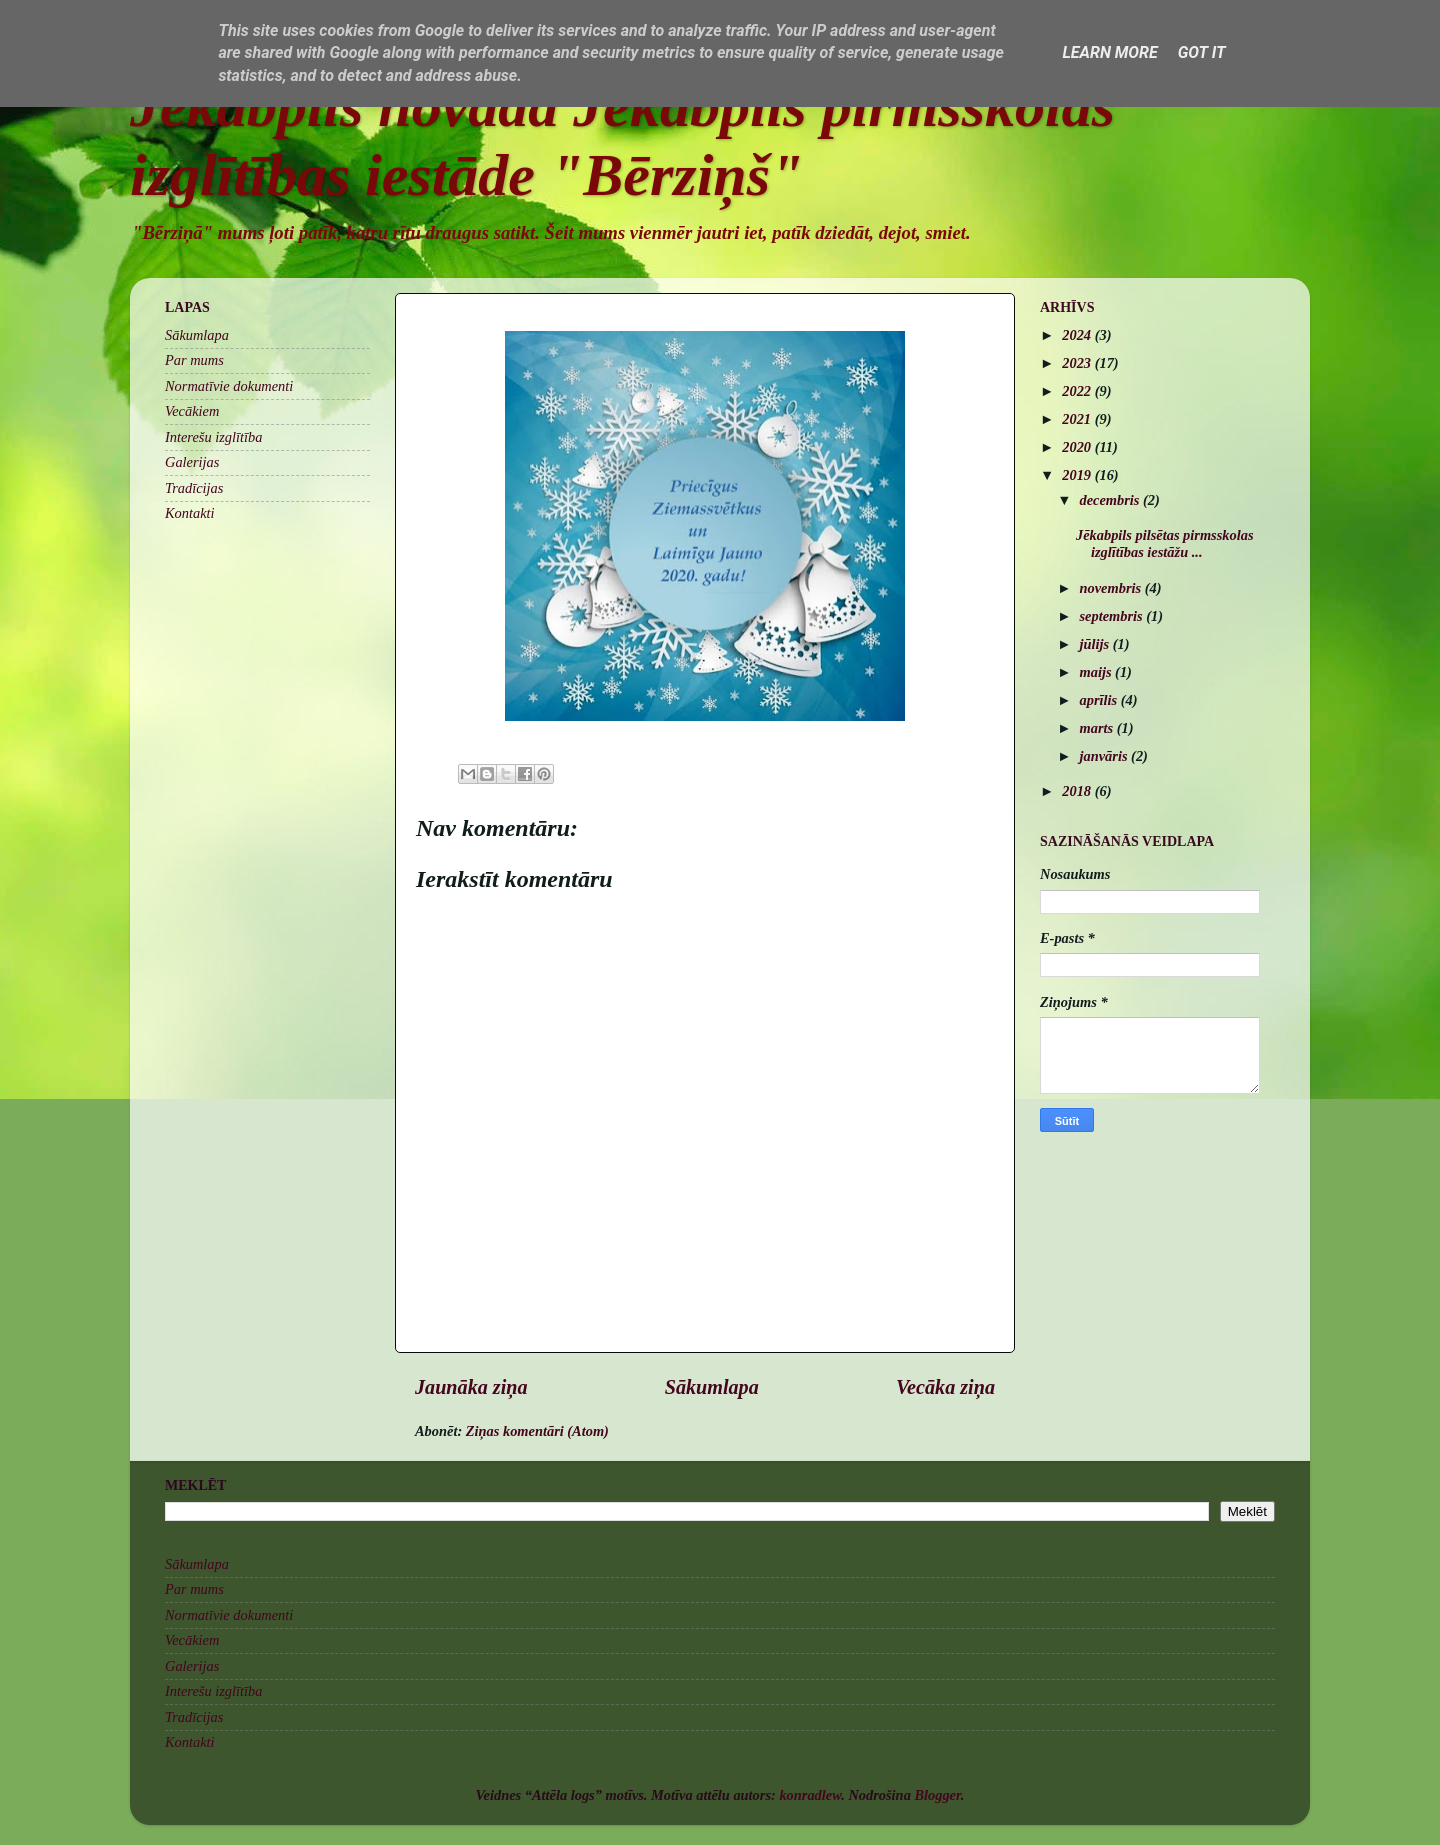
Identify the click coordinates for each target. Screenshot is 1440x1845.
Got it (1202, 52)
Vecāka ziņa (945, 1387)
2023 (1078, 363)
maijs (1098, 672)
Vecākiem (192, 411)
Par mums (194, 360)
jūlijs (1096, 644)
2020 (1078, 447)
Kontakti (190, 513)
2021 (1078, 419)
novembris (1112, 588)
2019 (1078, 475)
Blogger (937, 1795)
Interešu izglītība (213, 437)
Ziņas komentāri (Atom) (537, 1431)
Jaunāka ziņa (471, 1387)
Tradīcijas (194, 488)
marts (1098, 728)
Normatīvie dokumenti (229, 386)
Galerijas (192, 462)
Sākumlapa (712, 1387)
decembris (1112, 500)
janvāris (1106, 756)
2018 (1078, 791)
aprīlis (1100, 700)
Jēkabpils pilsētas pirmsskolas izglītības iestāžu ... (1165, 543)
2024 (1078, 335)
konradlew (810, 1795)
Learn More (1109, 52)
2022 (1078, 391)
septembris (1113, 616)
